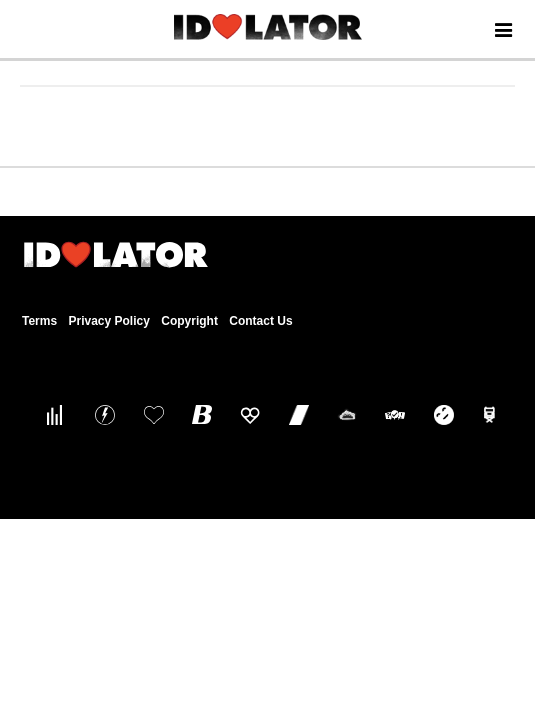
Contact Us (260, 321)
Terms (39, 321)
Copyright (189, 321)
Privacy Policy (108, 321)
